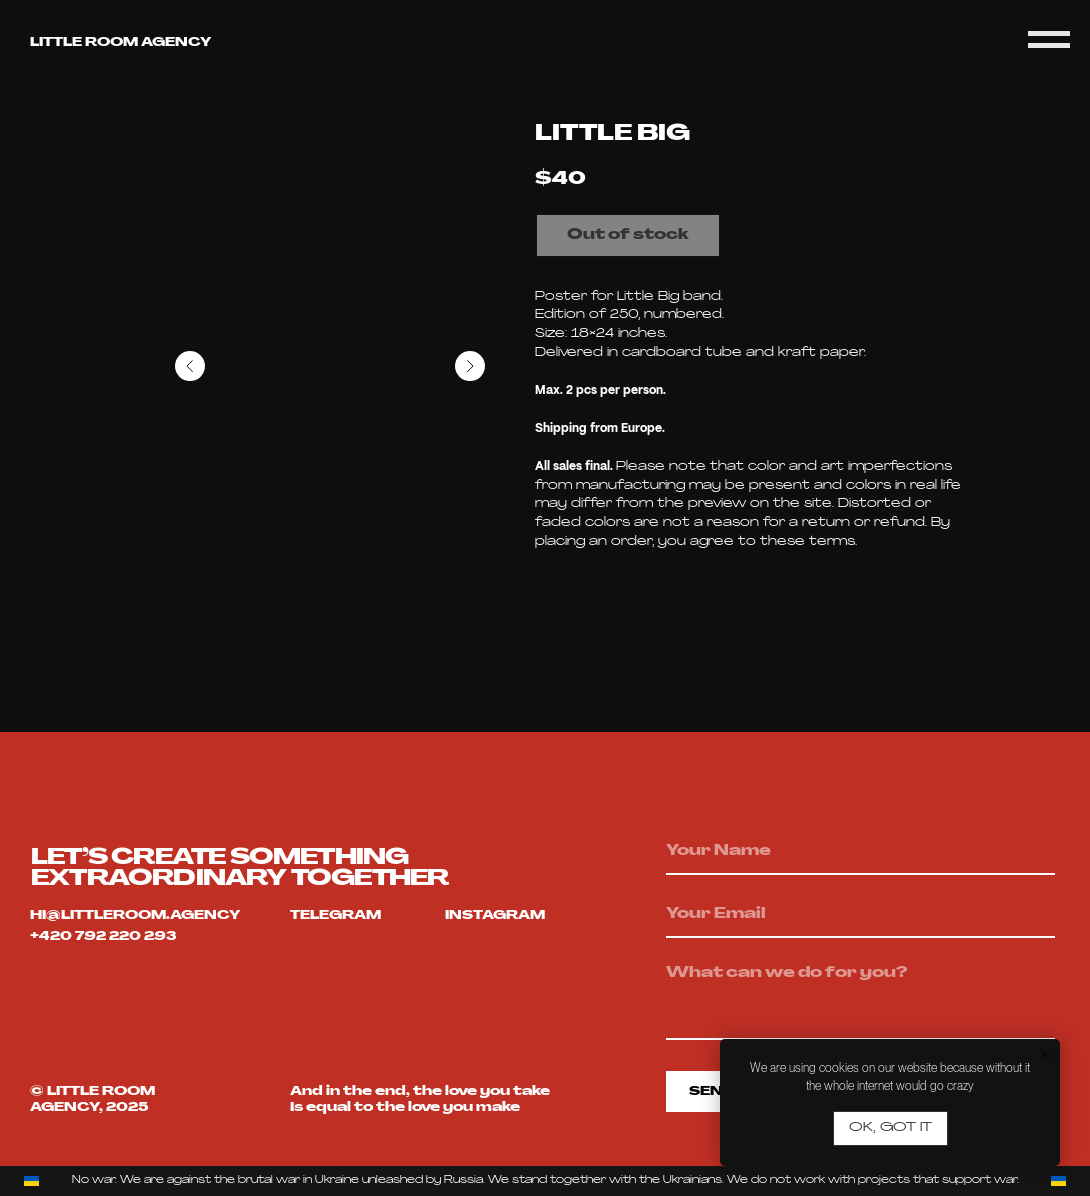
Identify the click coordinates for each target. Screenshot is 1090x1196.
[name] (860, 852)
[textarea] (860, 997)
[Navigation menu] (1049, 40)
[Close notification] (1045, 1054)
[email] (860, 915)
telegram (335, 916)
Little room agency (120, 43)
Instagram (495, 916)
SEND (712, 1092)
